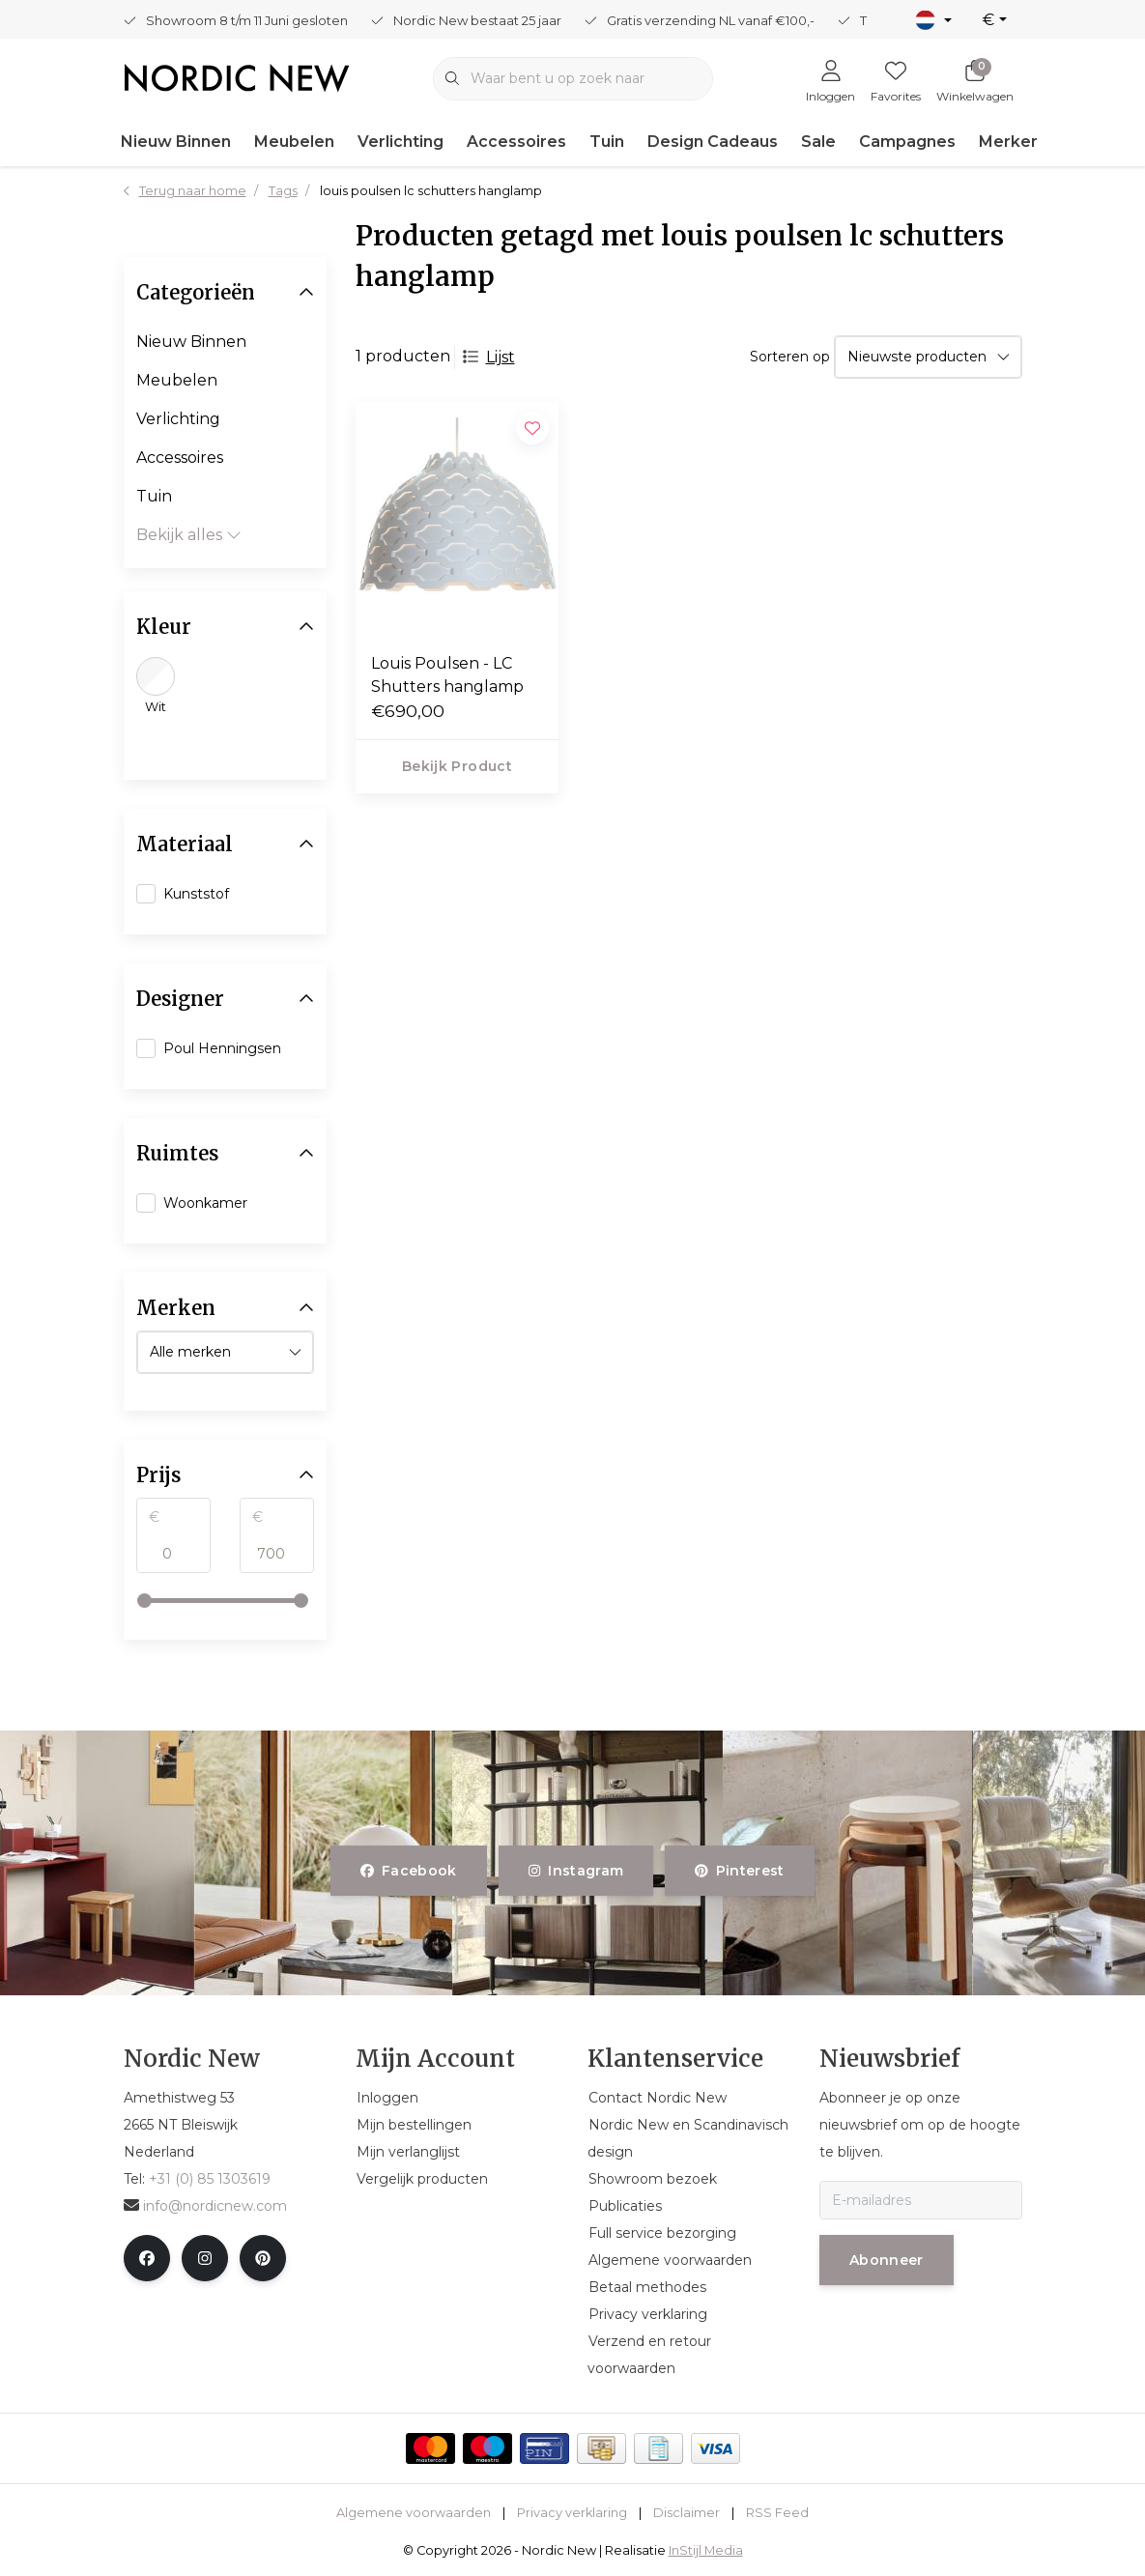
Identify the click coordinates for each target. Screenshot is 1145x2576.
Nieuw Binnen (176, 141)
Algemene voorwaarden (413, 2512)
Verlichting (401, 141)
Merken (1010, 141)
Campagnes (907, 141)
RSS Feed (777, 2512)
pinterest (740, 1870)
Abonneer (886, 2260)
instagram (576, 1870)
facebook (408, 1870)
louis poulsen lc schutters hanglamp (431, 191)
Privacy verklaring (572, 2512)
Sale (818, 141)
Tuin (606, 141)
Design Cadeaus (712, 141)
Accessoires (516, 141)
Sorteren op (790, 356)
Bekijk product (457, 766)
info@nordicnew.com (205, 2206)
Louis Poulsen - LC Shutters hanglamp (447, 675)
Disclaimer (686, 2512)
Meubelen (294, 141)
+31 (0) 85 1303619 (210, 2179)
